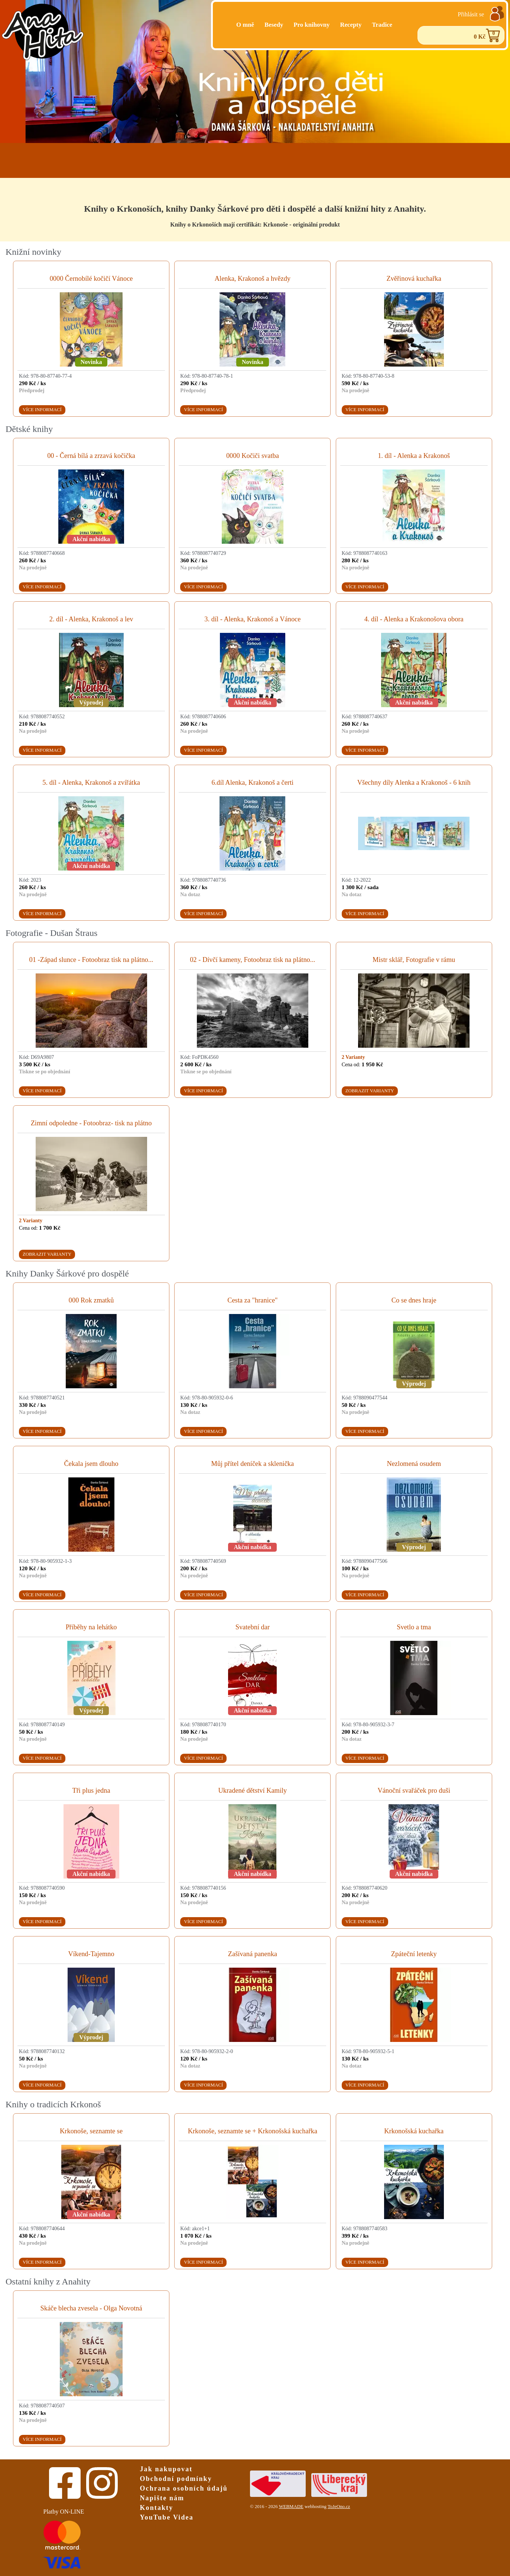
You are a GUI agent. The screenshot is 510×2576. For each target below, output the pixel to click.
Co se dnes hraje (414, 1300)
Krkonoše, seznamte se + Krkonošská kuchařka (252, 2131)
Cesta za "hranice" (252, 1300)
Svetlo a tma (414, 1627)
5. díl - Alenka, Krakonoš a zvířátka (91, 782)
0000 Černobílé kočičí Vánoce (91, 278)
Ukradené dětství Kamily (252, 1790)
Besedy (273, 24)
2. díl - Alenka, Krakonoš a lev (91, 619)
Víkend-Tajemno (91, 1954)
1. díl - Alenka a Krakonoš (414, 455)
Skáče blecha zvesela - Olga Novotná (91, 2308)
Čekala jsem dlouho (91, 1463)
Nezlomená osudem (414, 1463)
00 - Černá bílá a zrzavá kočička (91, 455)
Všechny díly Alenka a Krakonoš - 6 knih (414, 782)
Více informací (42, 409)
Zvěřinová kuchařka (413, 278)
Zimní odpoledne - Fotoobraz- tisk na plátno (91, 1123)
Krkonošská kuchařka (414, 2131)
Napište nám (162, 2498)
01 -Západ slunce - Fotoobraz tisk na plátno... (91, 959)
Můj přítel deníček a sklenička (252, 1463)
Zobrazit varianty (369, 1090)
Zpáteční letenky (414, 1954)
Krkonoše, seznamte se (91, 2131)
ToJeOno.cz (339, 2506)
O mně (245, 24)
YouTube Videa (167, 2517)
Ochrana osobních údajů (184, 2488)
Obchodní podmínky (176, 2478)
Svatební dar (252, 1627)
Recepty (351, 24)
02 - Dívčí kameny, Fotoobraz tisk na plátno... (252, 959)
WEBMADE (291, 2506)
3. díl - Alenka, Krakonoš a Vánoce (252, 619)
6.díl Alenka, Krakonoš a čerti (253, 782)
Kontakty (156, 2507)
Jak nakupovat (166, 2469)
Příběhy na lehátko (91, 1627)
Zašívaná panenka (252, 1954)
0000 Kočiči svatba (252, 455)
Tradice (382, 24)
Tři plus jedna (91, 1790)
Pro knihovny (311, 24)
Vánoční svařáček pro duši (413, 1790)
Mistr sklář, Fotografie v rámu (414, 959)
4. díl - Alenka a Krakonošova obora (414, 619)
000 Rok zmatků (91, 1300)
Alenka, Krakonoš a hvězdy (252, 278)
